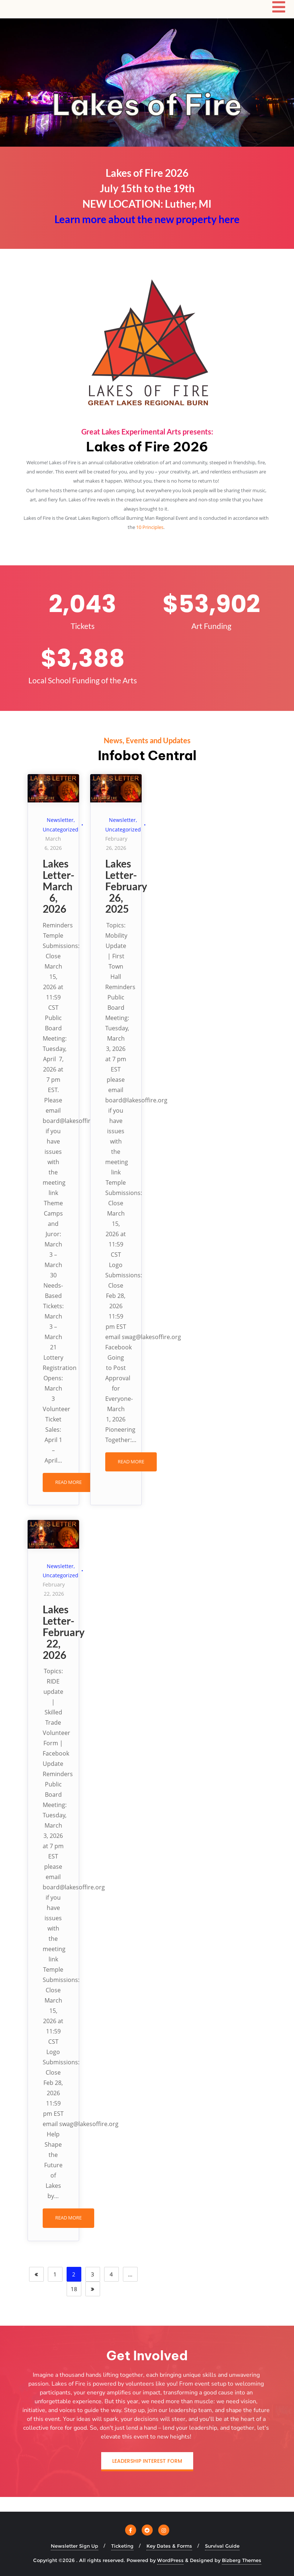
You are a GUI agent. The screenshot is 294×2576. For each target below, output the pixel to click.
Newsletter (60, 819)
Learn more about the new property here (147, 219)
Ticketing (122, 2546)
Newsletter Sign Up (74, 2546)
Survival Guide (222, 2546)
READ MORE (68, 1482)
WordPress (170, 2560)
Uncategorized (60, 829)
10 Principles (149, 527)
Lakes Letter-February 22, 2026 (64, 1632)
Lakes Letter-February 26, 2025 (126, 886)
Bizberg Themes (241, 2560)
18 (74, 2289)
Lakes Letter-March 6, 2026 (58, 886)
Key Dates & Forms (169, 2546)
